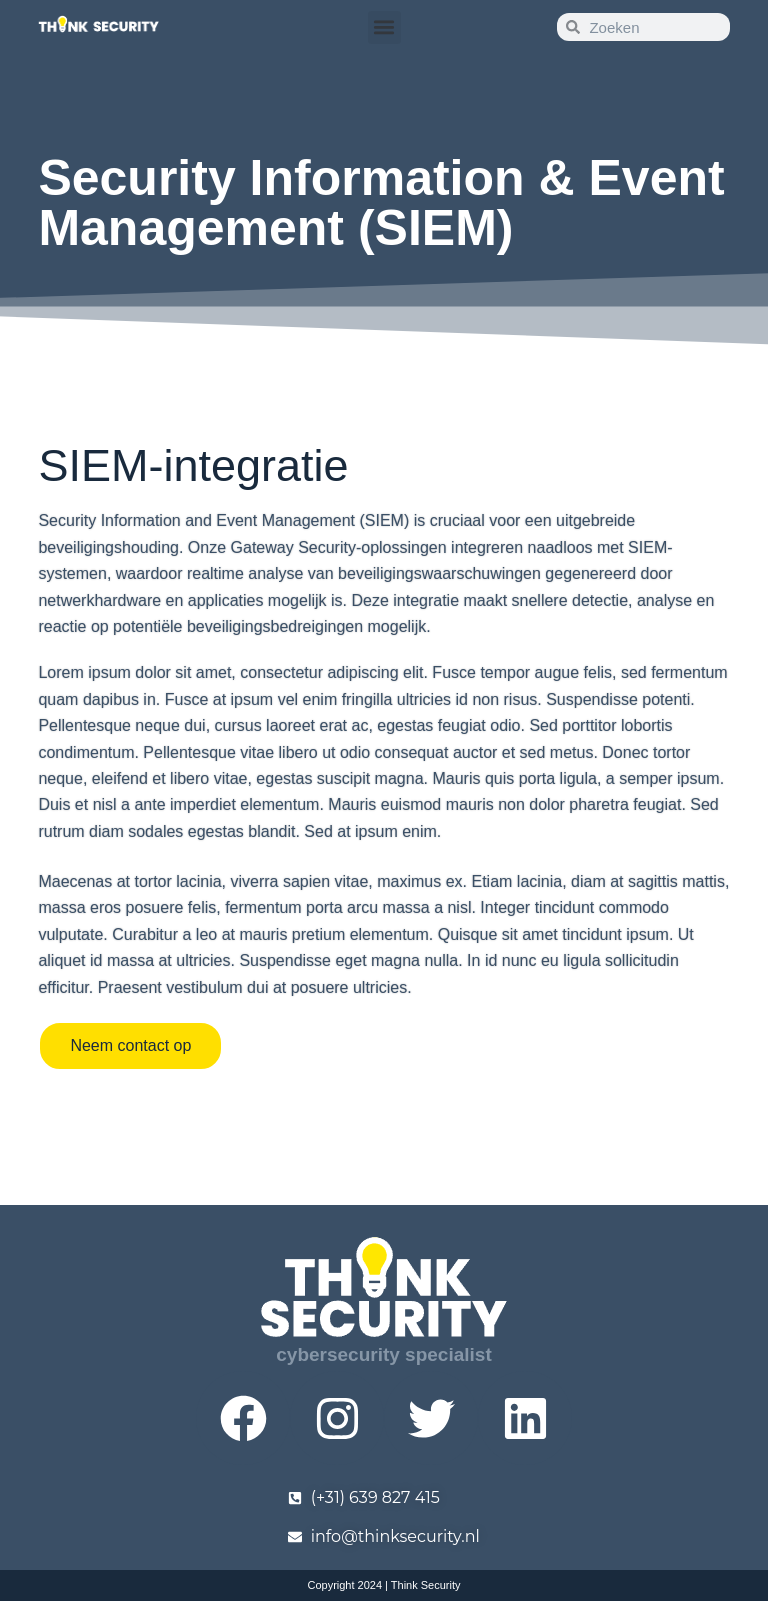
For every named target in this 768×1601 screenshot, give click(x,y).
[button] (384, 27)
